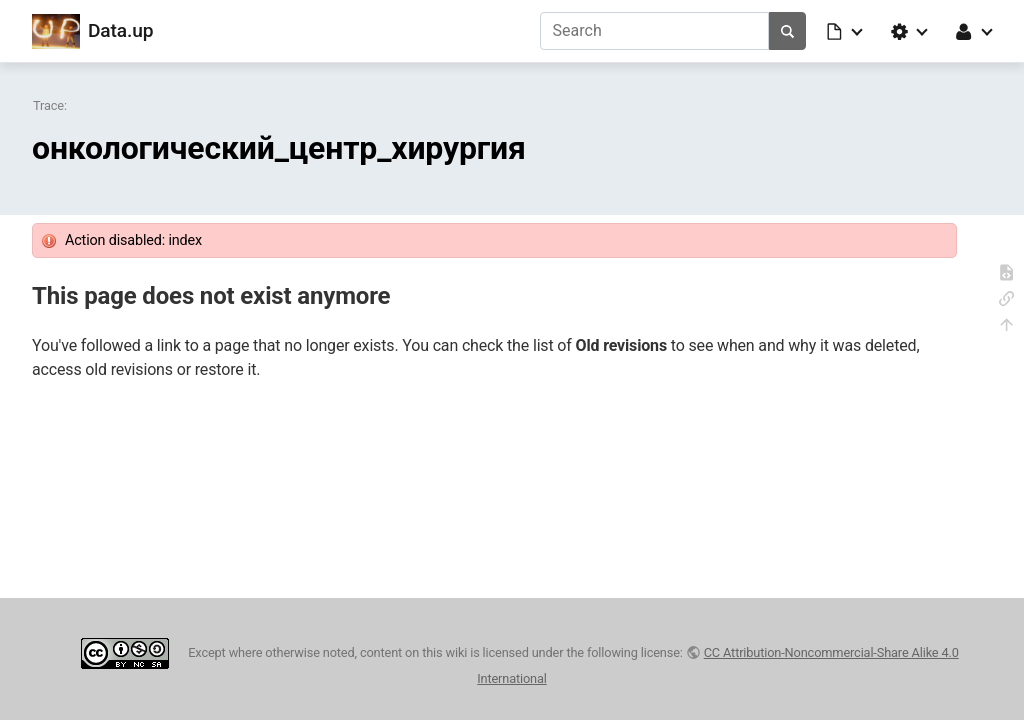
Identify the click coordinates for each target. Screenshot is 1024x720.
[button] (846, 31)
